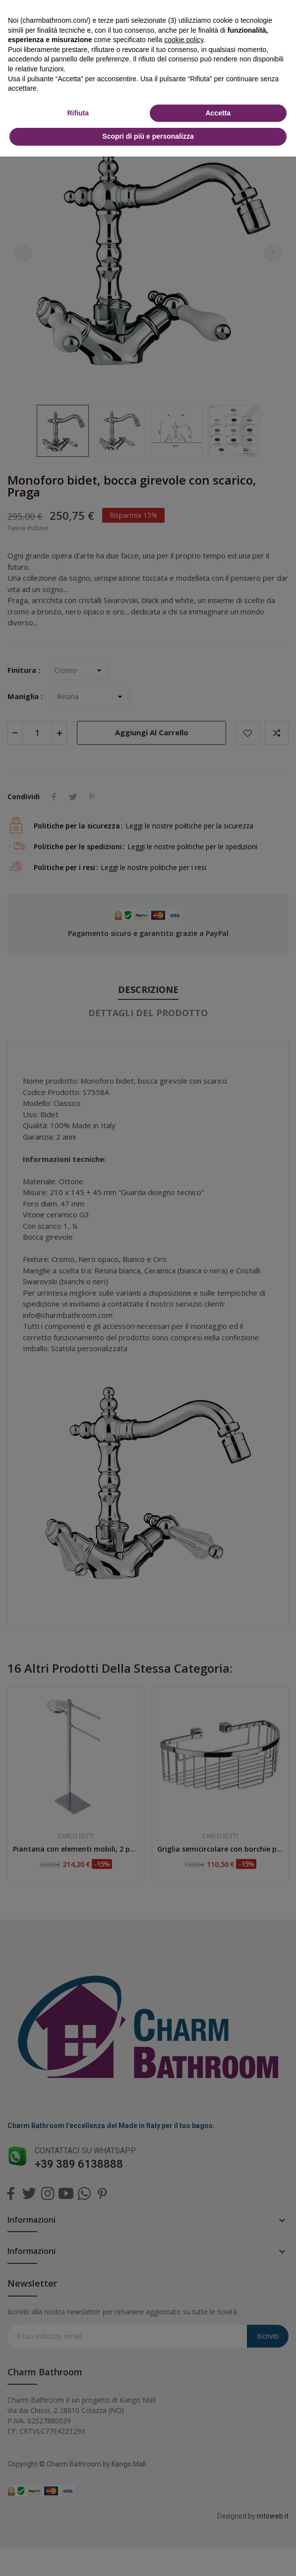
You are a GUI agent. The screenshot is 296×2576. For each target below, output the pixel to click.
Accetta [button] (218, 113)
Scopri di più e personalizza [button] (147, 136)
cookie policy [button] (183, 40)
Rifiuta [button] (78, 113)
